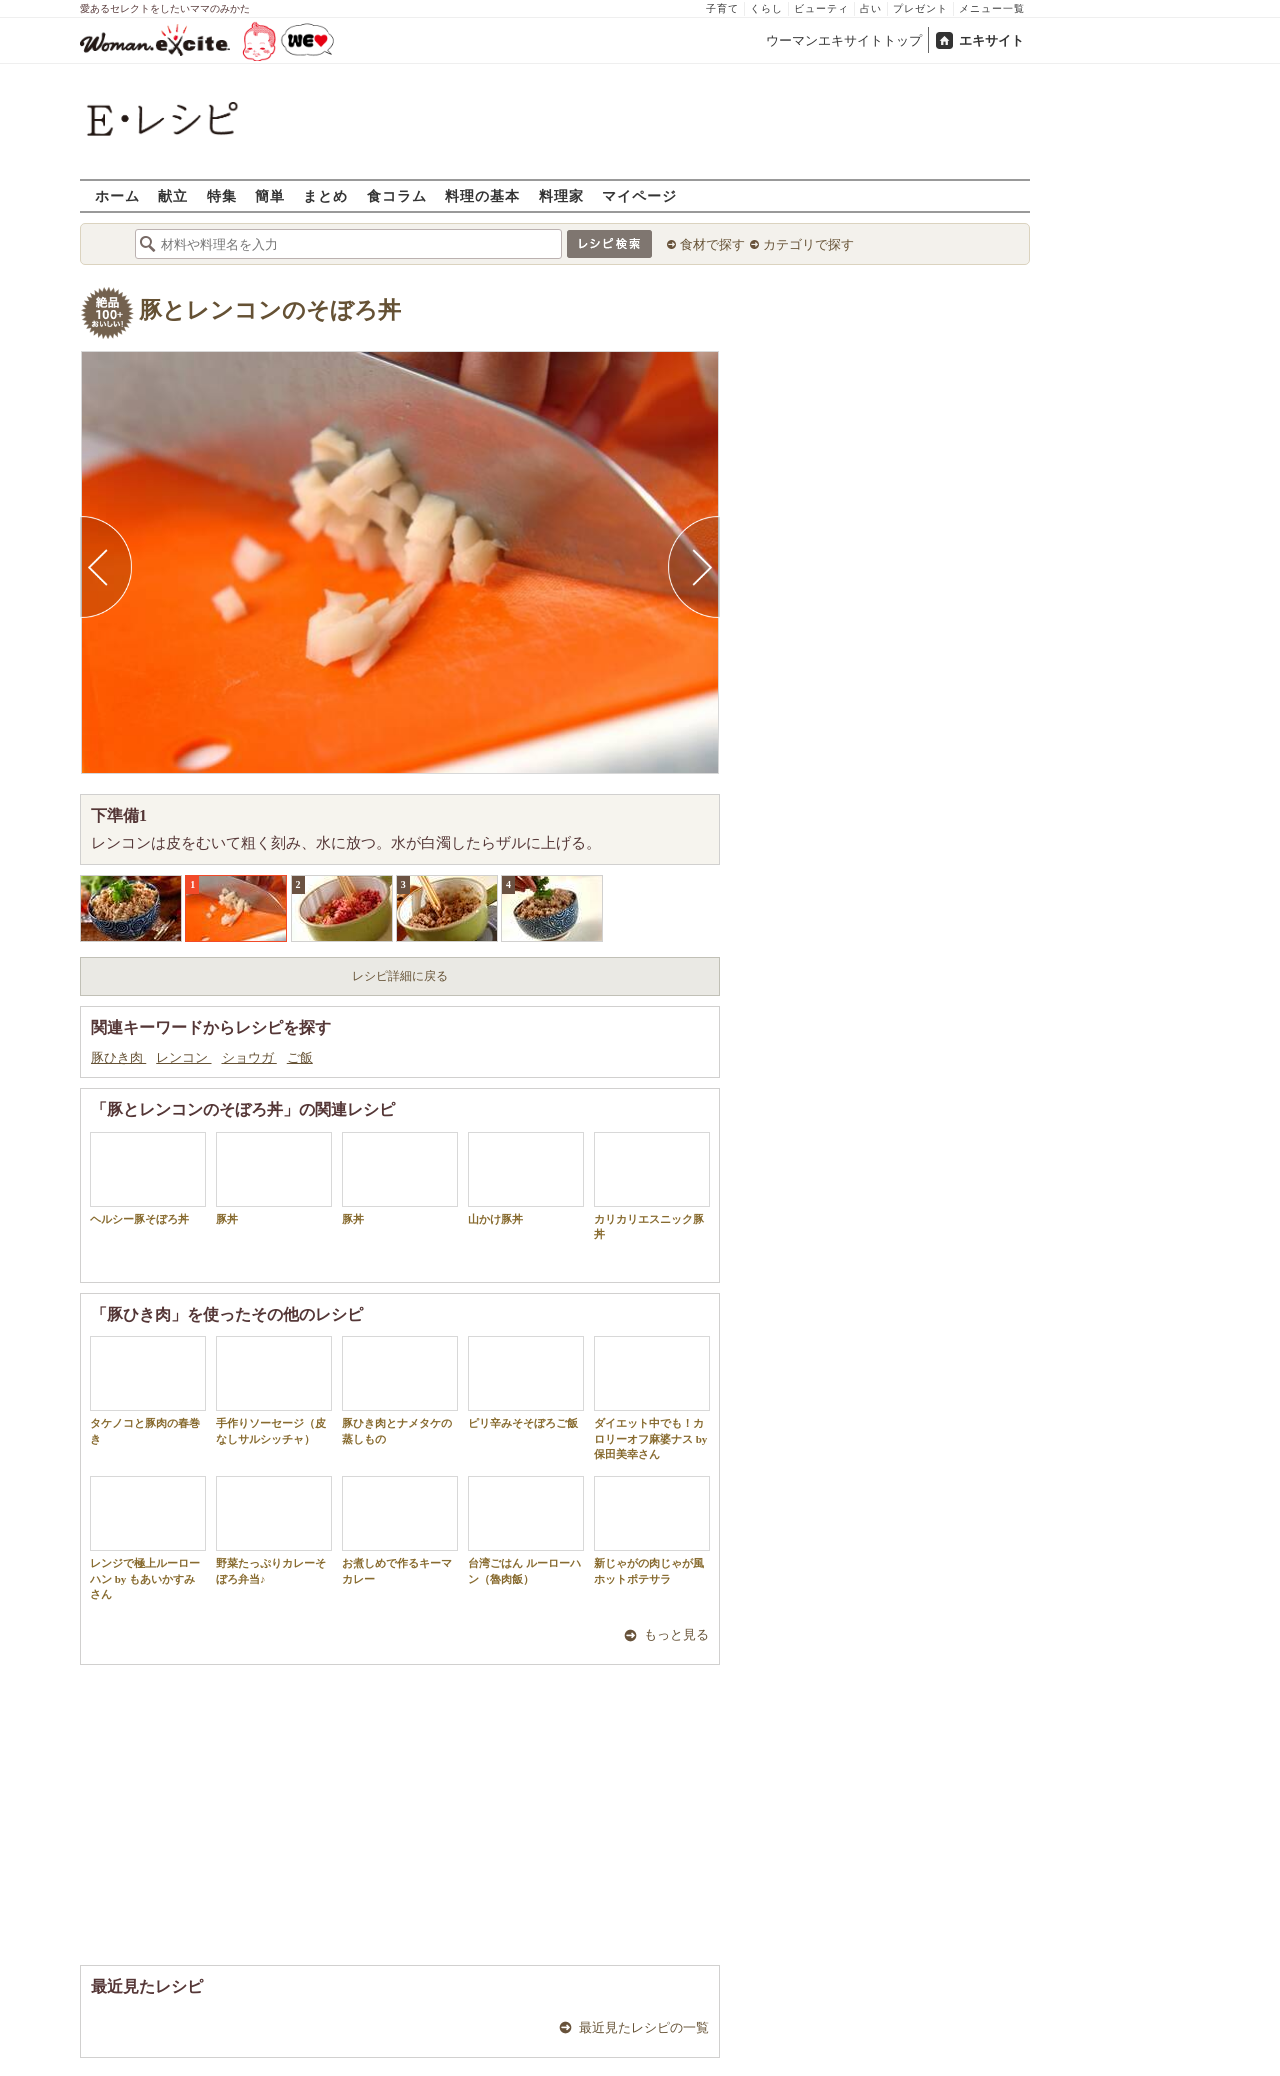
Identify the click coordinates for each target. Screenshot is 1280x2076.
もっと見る (676, 1634)
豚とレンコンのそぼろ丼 (270, 310)
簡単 (270, 195)
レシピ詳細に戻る (400, 976)
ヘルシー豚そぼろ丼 (148, 1178)
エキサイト (991, 40)
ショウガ (249, 1057)
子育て (722, 8)
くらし (766, 8)
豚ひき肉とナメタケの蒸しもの (400, 1390)
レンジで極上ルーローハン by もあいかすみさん (148, 1538)
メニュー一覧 (992, 8)
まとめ (325, 195)
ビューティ (821, 8)
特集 (222, 195)
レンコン (183, 1057)
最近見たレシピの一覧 (644, 2027)
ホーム (117, 195)
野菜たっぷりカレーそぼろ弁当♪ (274, 1530)
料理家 (561, 195)
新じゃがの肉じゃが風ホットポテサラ (652, 1530)
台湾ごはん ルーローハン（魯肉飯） (526, 1530)
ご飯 (300, 1057)
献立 (173, 195)
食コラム (397, 195)
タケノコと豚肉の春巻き (148, 1390)
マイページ (639, 195)
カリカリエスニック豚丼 (652, 1186)
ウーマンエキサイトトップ (844, 40)
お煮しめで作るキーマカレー (400, 1530)
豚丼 (274, 1178)
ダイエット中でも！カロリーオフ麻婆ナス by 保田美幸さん (652, 1398)
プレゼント (920, 8)
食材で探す (712, 244)
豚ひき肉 (118, 1057)
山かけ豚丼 (526, 1178)
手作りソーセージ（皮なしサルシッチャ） (274, 1390)
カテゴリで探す (808, 244)
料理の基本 (482, 195)
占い (871, 8)
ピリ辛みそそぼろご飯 (526, 1382)
